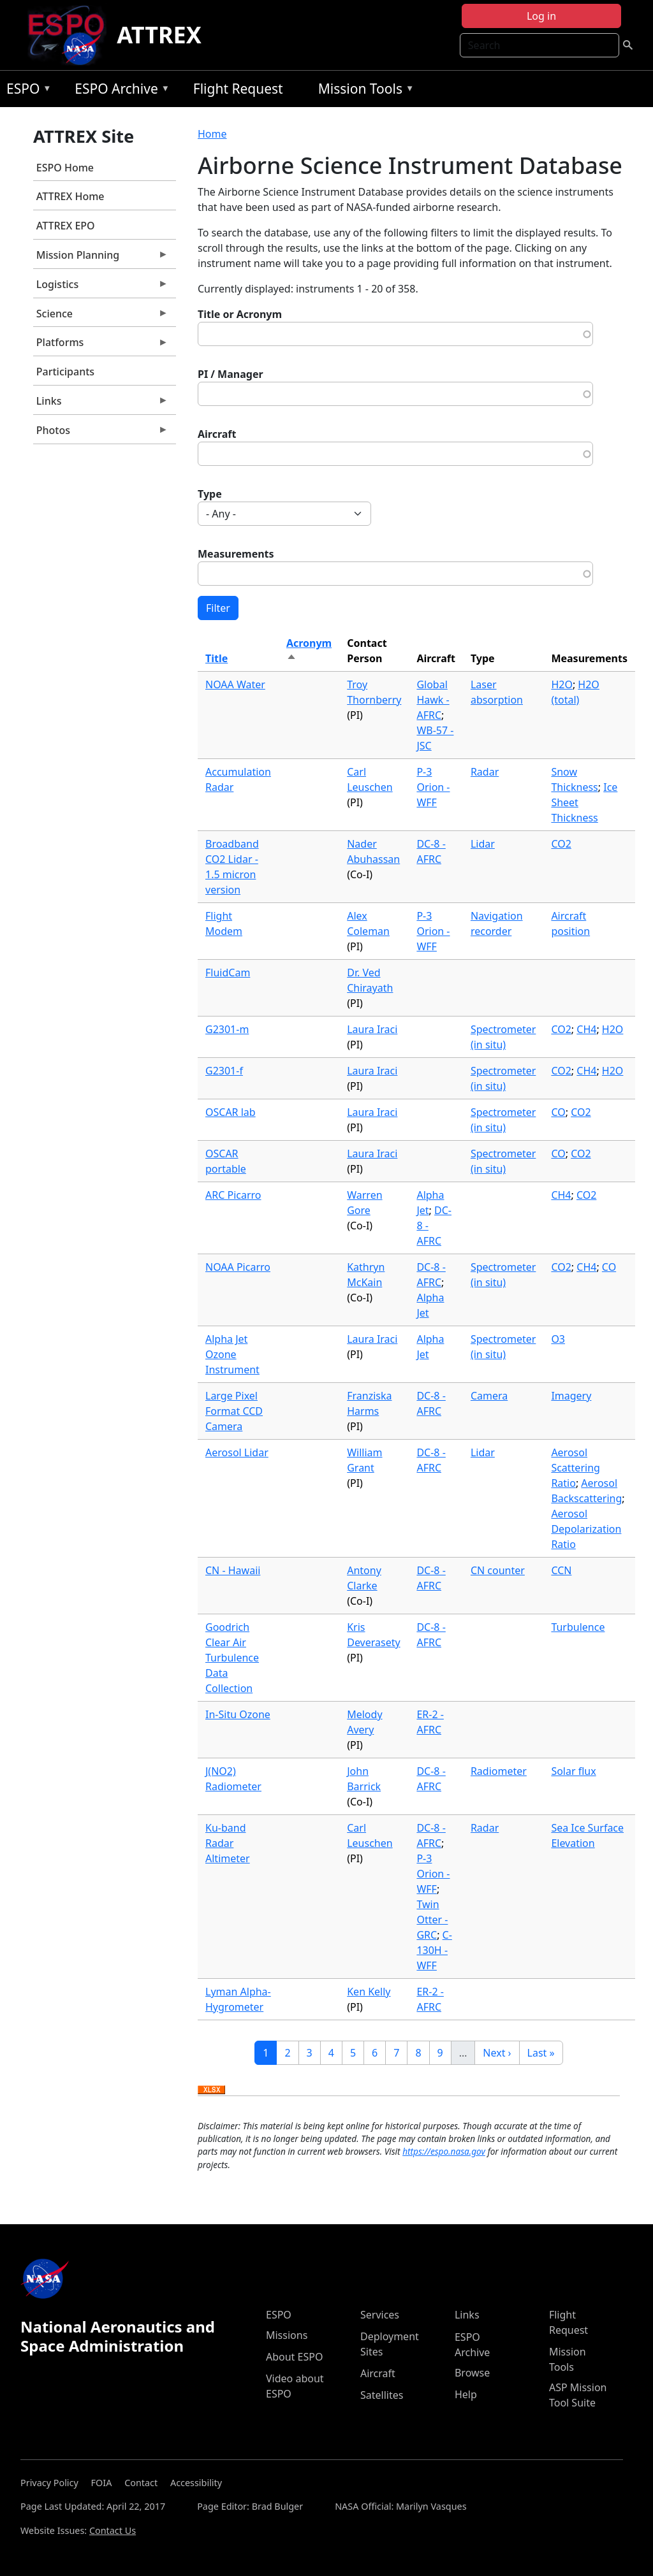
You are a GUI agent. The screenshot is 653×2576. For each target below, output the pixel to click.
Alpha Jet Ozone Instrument (232, 1354)
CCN (561, 1570)
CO (558, 1112)
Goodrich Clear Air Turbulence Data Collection (232, 1657)
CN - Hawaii (232, 1570)
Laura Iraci (372, 1029)
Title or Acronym (240, 314)
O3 (558, 1339)
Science (100, 317)
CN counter (498, 1570)
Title (216, 658)
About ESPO (294, 2357)
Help (466, 2394)
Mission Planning (100, 258)
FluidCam (227, 973)
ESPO (26, 91)
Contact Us (112, 2530)
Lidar (483, 844)
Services (379, 2315)
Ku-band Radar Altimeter (227, 1843)
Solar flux (573, 1771)
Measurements (236, 554)
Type (210, 494)
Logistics (100, 287)
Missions (286, 2335)
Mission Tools (363, 91)
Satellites (381, 2395)
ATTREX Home (70, 196)
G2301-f (224, 1071)
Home (212, 134)
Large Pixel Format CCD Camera (234, 1411)
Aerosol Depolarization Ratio (586, 1529)
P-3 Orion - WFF (433, 787)
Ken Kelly (368, 1992)
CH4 (586, 1029)
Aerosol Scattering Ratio (575, 1467)
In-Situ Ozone (237, 1714)
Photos (100, 433)
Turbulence (578, 1627)
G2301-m (227, 1029)
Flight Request (238, 89)
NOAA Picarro (237, 1267)
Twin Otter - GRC (432, 1919)
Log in (541, 16)
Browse (472, 2373)
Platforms (100, 345)
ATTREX (159, 34)
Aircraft (217, 434)
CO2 (561, 844)
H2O (562, 684)
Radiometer (499, 1771)
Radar (485, 772)
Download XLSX (211, 2090)
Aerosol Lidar (236, 1452)
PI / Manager (230, 374)
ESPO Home (65, 168)
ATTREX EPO (65, 226)
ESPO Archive (119, 91)
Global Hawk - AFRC (432, 699)
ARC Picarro (233, 1195)
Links (100, 404)
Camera (489, 1396)
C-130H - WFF (433, 1950)
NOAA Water (235, 684)
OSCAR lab (230, 1112)
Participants (65, 372)
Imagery (571, 1396)
